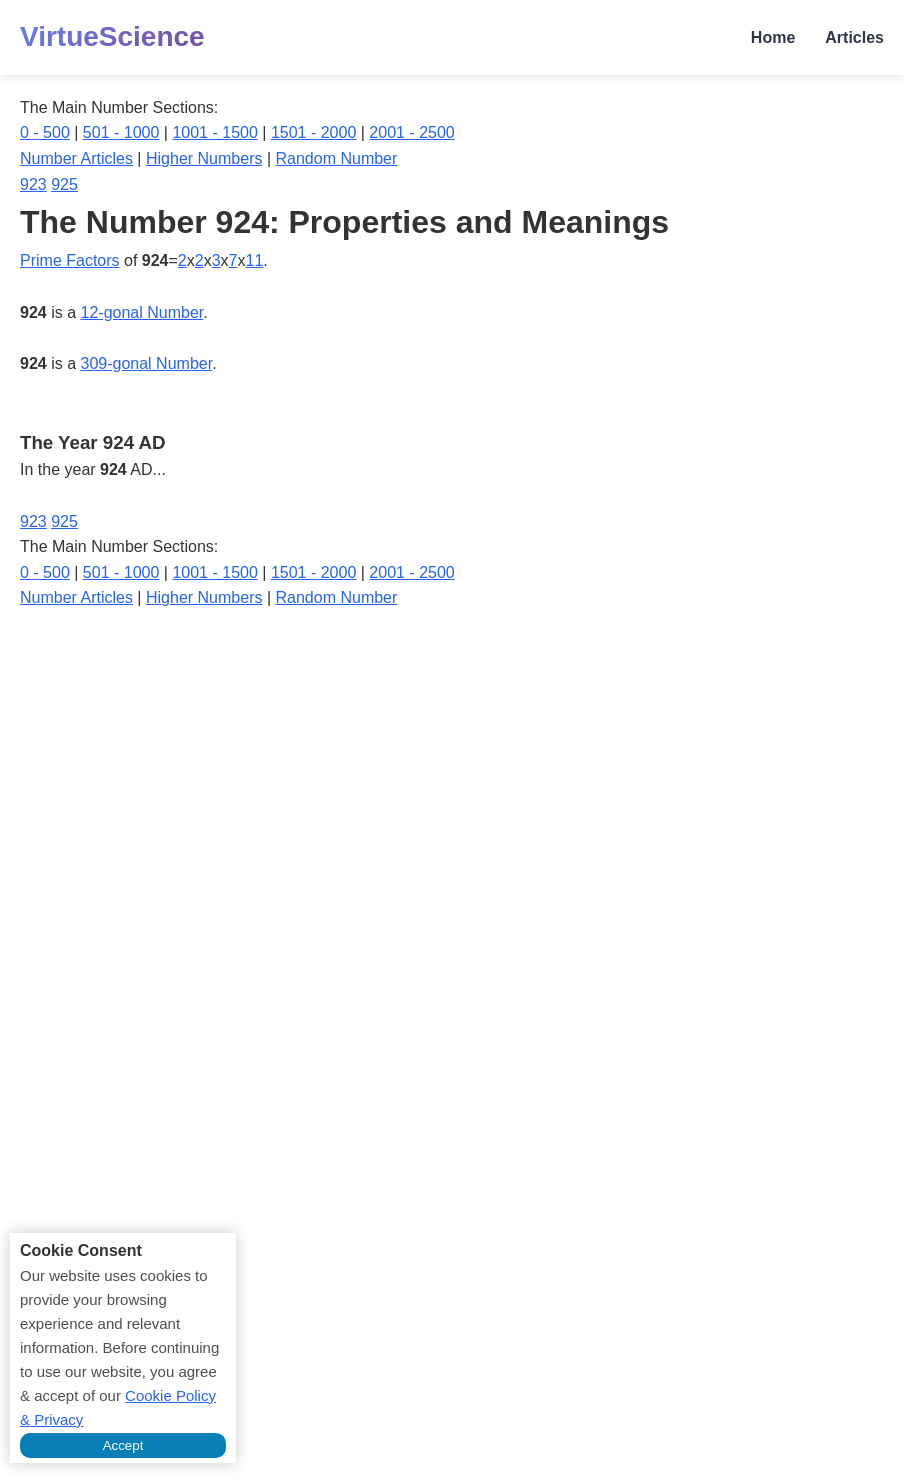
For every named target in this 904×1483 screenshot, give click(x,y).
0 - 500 (45, 132)
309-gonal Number (147, 363)
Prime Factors (70, 260)
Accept (123, 1445)
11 (254, 260)
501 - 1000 (121, 132)
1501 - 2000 (313, 132)
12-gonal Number (142, 312)
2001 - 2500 (411, 132)
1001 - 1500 (214, 132)
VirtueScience (112, 36)
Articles (854, 37)
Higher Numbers (204, 158)
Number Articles (76, 158)
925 (64, 184)
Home (773, 37)
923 (33, 184)
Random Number (337, 158)
